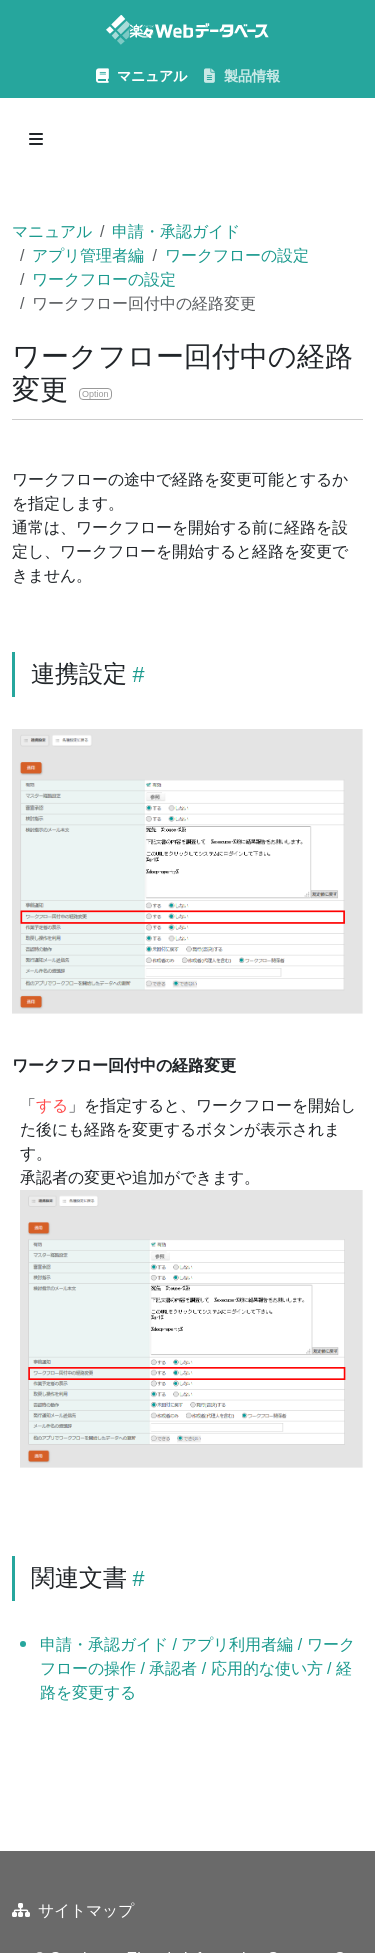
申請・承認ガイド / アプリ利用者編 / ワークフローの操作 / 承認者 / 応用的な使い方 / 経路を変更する (197, 1668)
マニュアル (52, 231)
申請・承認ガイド (176, 231)
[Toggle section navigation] (36, 139)
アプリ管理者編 (88, 255)
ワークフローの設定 (237, 255)
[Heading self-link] (135, 674)
